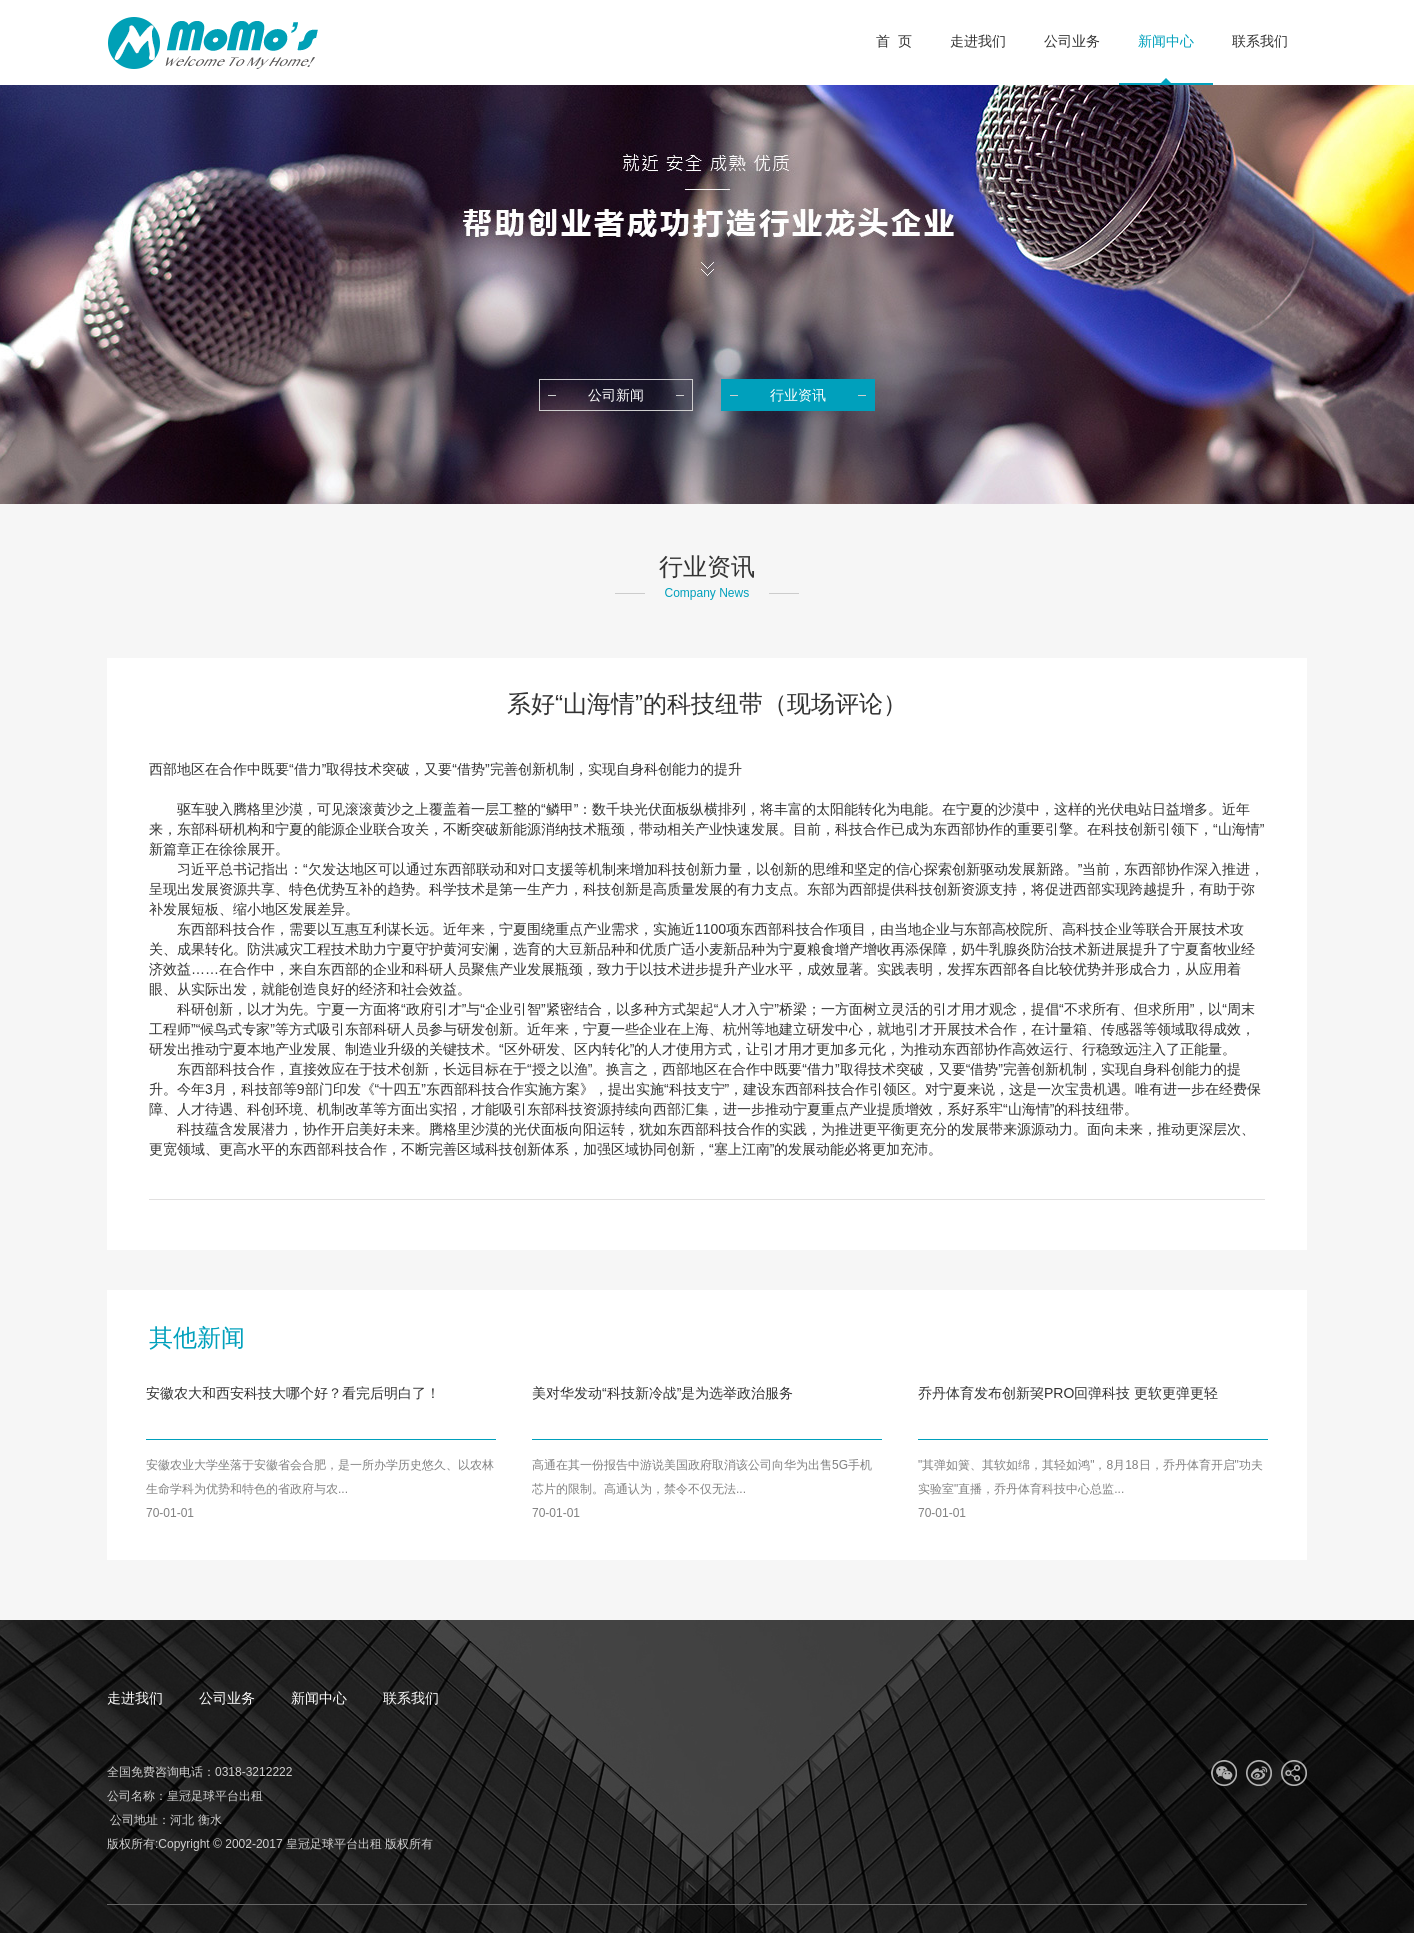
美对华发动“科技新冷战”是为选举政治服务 (662, 1393)
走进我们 (135, 1698)
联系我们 (411, 1698)
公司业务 (227, 1698)
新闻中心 (319, 1698)
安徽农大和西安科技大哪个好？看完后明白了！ (293, 1393)
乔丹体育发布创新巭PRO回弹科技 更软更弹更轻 (1068, 1393)
